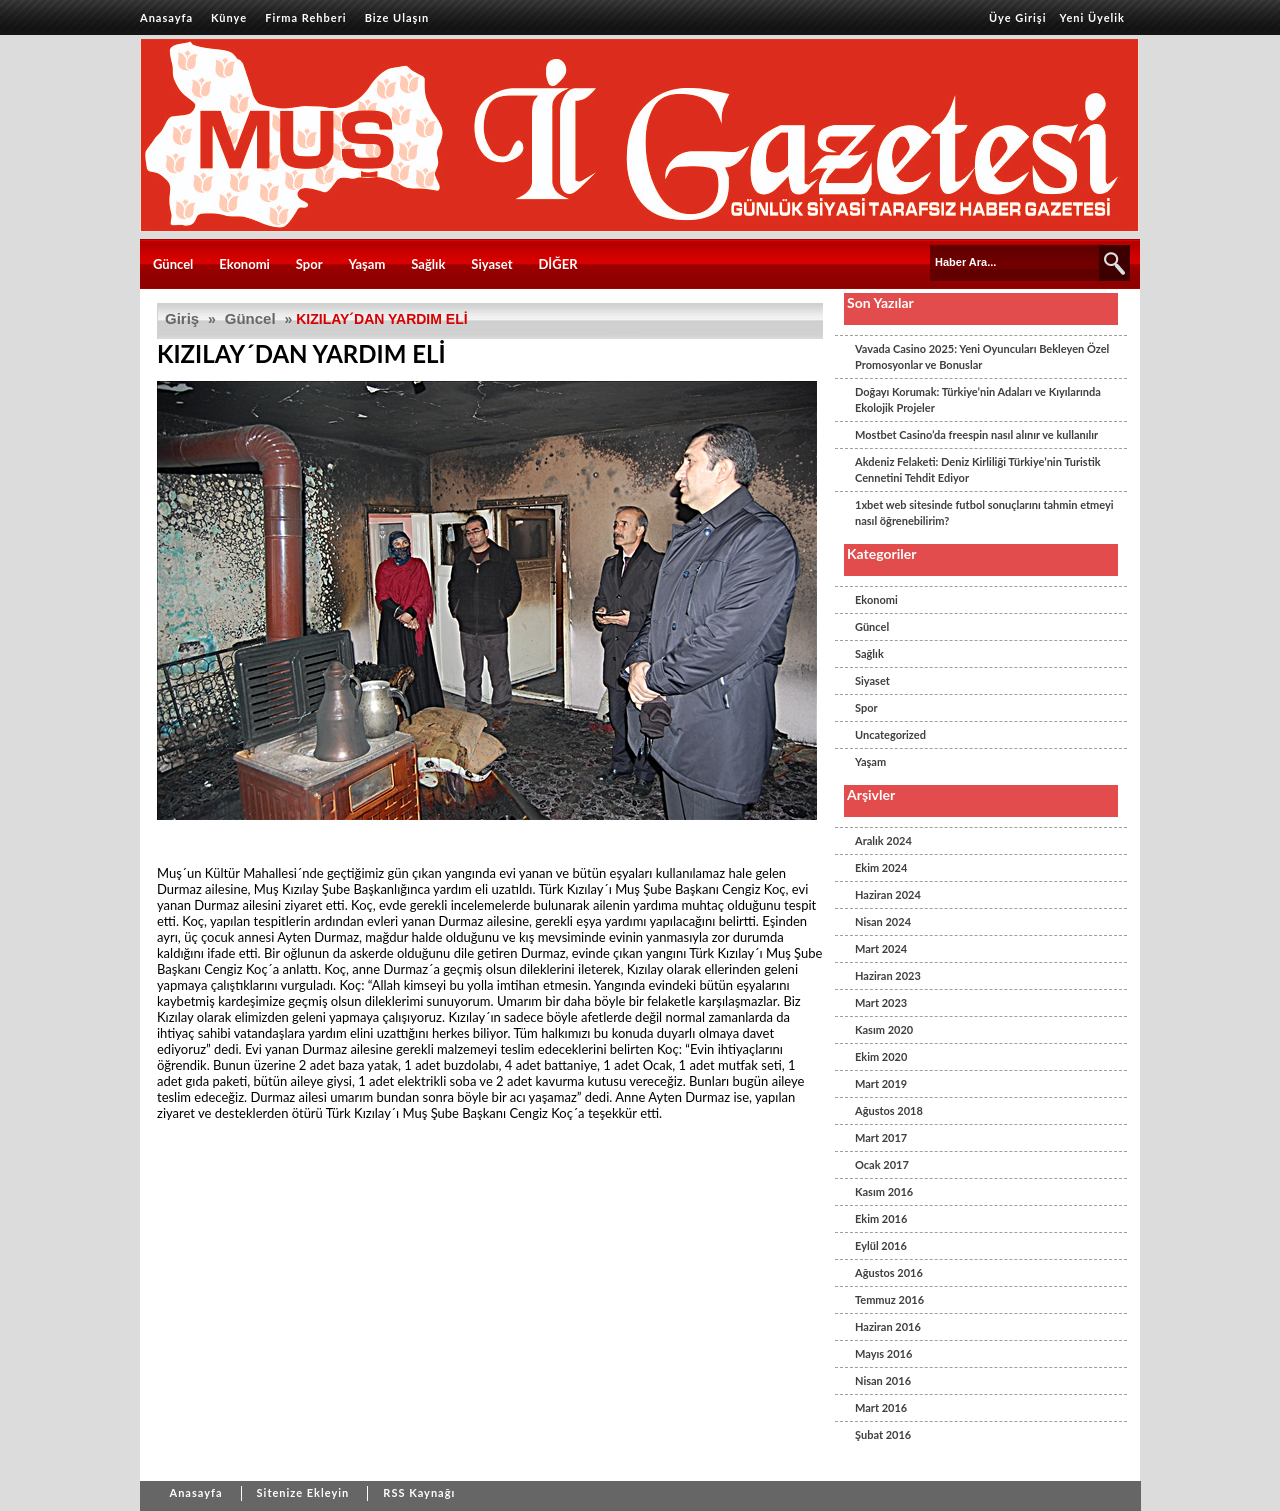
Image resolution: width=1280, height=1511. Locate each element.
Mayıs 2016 (883, 1353)
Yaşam (367, 264)
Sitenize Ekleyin (303, 1492)
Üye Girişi (1018, 17)
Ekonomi (244, 264)
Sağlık (428, 264)
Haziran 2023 (888, 975)
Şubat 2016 (883, 1434)
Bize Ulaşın (397, 17)
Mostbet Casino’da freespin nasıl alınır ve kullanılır (976, 434)
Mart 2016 (881, 1407)
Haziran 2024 (888, 894)
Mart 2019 (881, 1083)
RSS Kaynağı (419, 1492)
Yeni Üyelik (1092, 17)
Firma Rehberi (305, 17)
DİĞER (557, 264)
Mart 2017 (881, 1137)
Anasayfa (166, 17)
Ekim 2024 (881, 867)
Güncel (173, 264)
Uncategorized (890, 734)
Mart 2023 (881, 1002)
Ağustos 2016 (889, 1272)
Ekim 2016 (881, 1218)
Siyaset (491, 264)
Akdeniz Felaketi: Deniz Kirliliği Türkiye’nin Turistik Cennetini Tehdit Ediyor (978, 469)
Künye (229, 17)
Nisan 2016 (883, 1380)
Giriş (182, 318)
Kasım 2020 (884, 1029)
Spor (309, 264)
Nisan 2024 (883, 921)
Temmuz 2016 (889, 1299)
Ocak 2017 (882, 1164)
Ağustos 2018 (889, 1110)
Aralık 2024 (883, 840)
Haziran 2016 (888, 1326)
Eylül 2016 (881, 1245)
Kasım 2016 (884, 1191)
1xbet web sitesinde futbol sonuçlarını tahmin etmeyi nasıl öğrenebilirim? (984, 512)
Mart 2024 (881, 948)
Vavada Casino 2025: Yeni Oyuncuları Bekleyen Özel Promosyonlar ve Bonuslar (982, 356)
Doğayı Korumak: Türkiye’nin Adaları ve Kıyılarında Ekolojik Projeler (978, 399)
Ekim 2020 (881, 1056)
